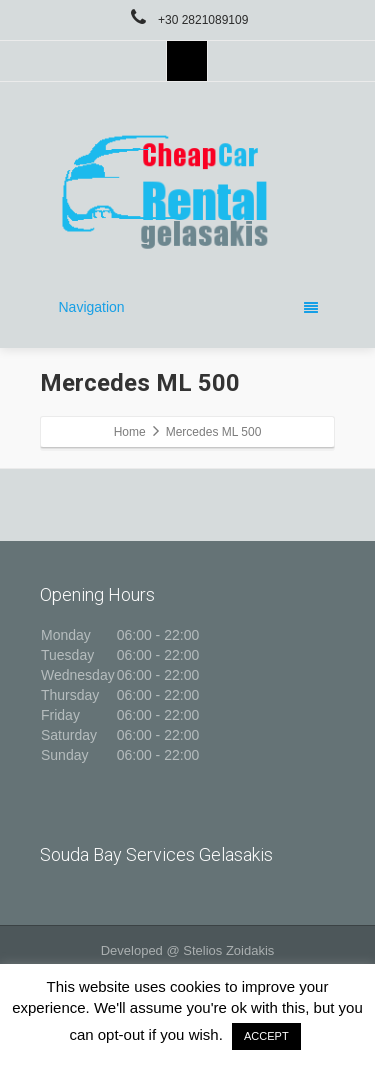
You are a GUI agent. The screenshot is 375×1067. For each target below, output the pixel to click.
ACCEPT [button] (266, 1036)
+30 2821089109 (188, 20)
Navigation (188, 307)
